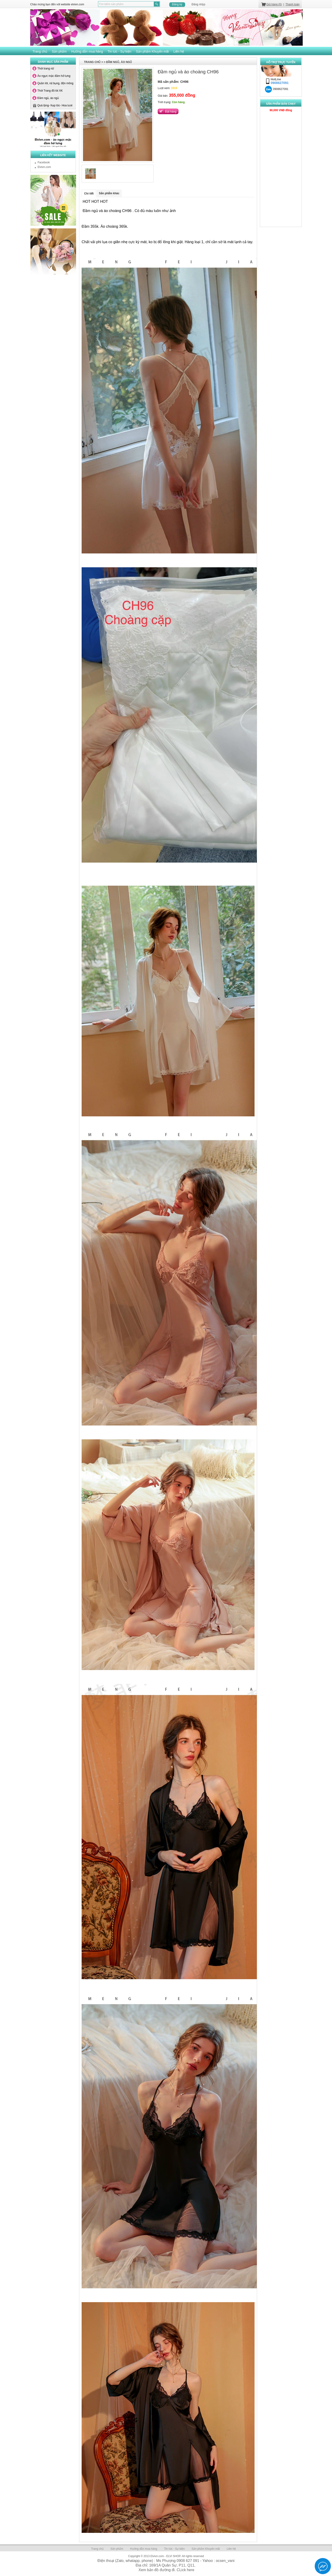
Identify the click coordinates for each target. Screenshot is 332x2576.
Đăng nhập (198, 4)
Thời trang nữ (45, 68)
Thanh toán (292, 4)
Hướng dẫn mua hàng (87, 51)
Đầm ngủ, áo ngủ (48, 98)
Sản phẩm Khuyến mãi (152, 51)
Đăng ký (177, 4)
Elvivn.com (44, 167)
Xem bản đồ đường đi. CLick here (166, 2570)
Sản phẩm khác (109, 193)
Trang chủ (40, 51)
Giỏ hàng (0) (274, 4)
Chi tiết (89, 193)
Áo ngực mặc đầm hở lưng (53, 76)
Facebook (44, 162)
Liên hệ (178, 51)
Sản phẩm (59, 51)
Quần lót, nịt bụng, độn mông (55, 83)
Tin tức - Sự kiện (119, 51)
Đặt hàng (170, 111)
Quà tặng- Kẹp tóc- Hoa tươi (54, 105)
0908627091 (276, 89)
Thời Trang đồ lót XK (50, 90)
